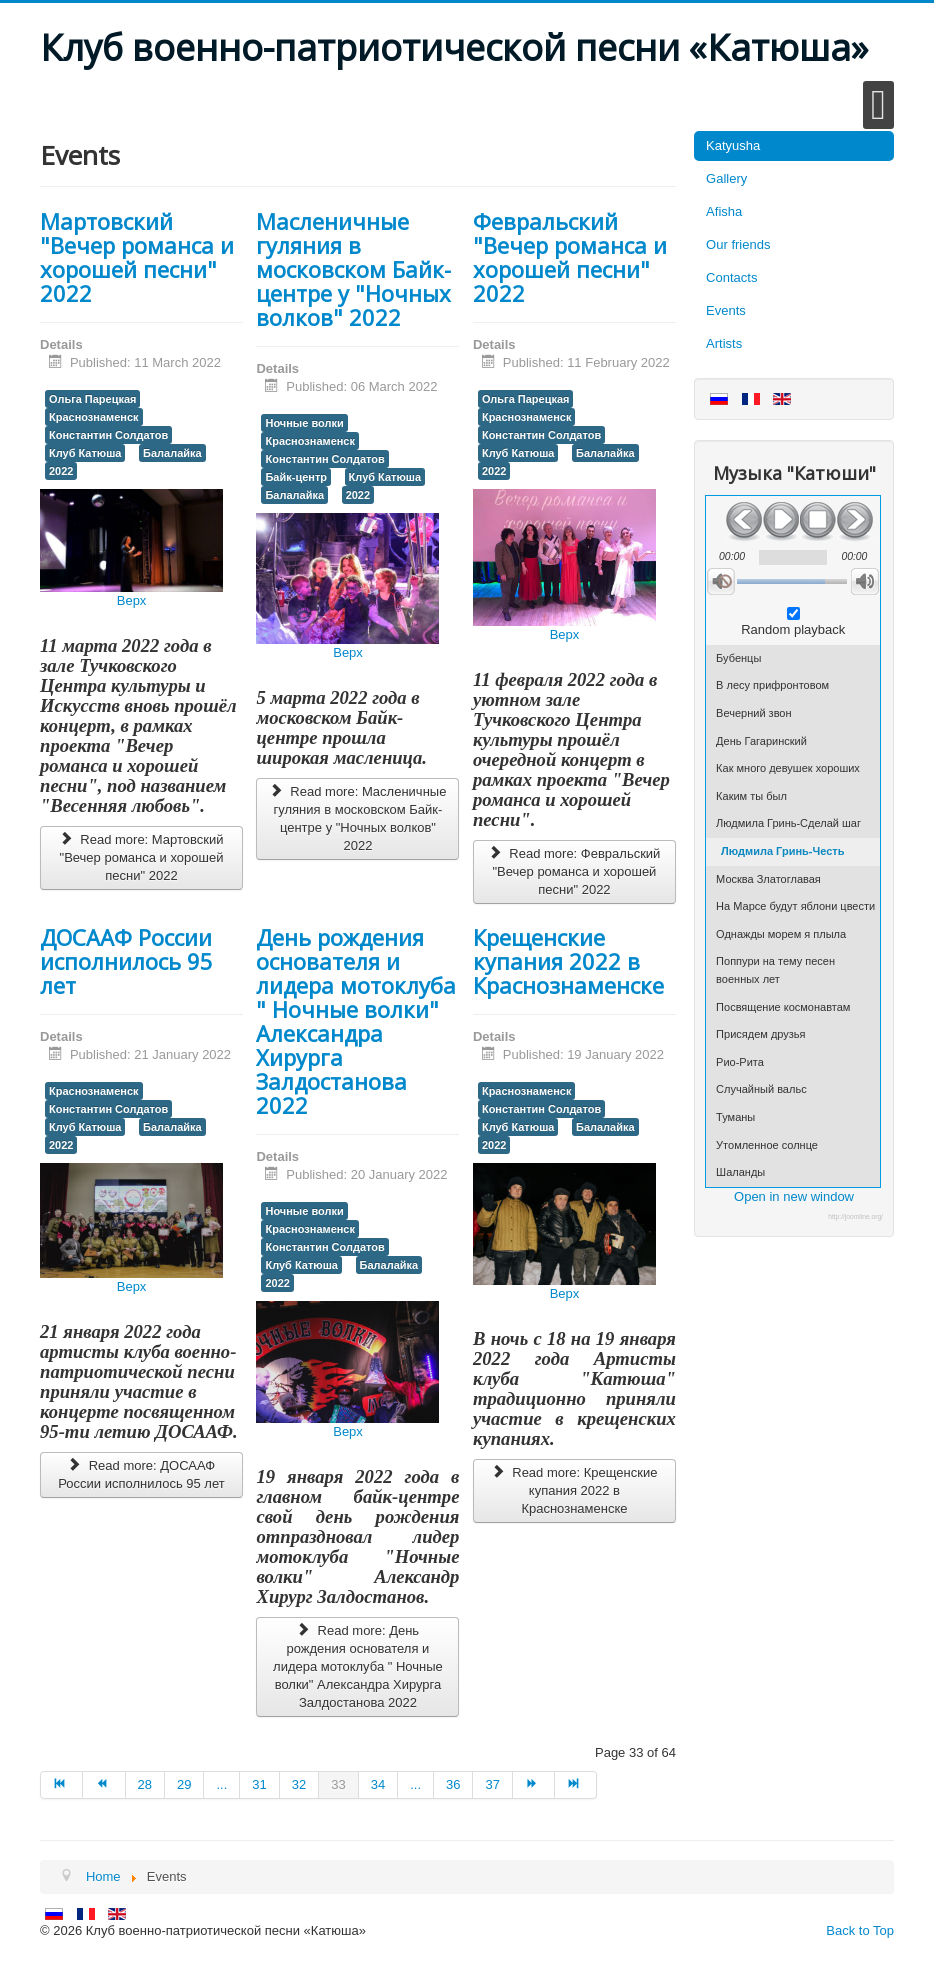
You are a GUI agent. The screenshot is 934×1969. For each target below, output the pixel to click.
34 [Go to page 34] (378, 1784)
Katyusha (733, 145)
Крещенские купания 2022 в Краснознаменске (568, 961)
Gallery (726, 178)
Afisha (724, 211)
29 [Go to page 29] (184, 1784)
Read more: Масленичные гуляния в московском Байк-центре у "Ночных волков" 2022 (358, 818)
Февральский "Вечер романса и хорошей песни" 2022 (570, 257)
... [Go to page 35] (415, 1784)
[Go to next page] (534, 1785)
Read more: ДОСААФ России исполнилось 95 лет (141, 1474)
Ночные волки (304, 423)
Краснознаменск (94, 417)
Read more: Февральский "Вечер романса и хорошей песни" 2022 (574, 871)
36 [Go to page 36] (453, 1784)
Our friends (738, 244)
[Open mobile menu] (878, 105)
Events (726, 310)
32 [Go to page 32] (299, 1784)
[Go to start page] (61, 1785)
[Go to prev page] (104, 1785)
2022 (61, 471)
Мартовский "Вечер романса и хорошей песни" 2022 (137, 257)
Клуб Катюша (85, 453)
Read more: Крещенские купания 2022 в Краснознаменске (574, 1490)
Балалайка (172, 453)
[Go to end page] (576, 1785)
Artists (724, 343)
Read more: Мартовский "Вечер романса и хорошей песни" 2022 (141, 857)
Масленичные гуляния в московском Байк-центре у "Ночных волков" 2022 (353, 269)
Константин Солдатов (108, 435)
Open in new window (794, 1196)
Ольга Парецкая (92, 399)
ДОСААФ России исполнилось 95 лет (126, 961)
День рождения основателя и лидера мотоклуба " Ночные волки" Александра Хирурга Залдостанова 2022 (356, 1021)
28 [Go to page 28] (145, 1784)
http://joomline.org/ (855, 1216)
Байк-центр (296, 477)
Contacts (731, 277)
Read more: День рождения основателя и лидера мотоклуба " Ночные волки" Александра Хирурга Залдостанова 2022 (358, 1666)
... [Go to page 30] (221, 1784)
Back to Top (860, 1930)
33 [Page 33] (338, 1784)
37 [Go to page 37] (492, 1784)
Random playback (793, 629)
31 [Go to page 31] (259, 1784)
